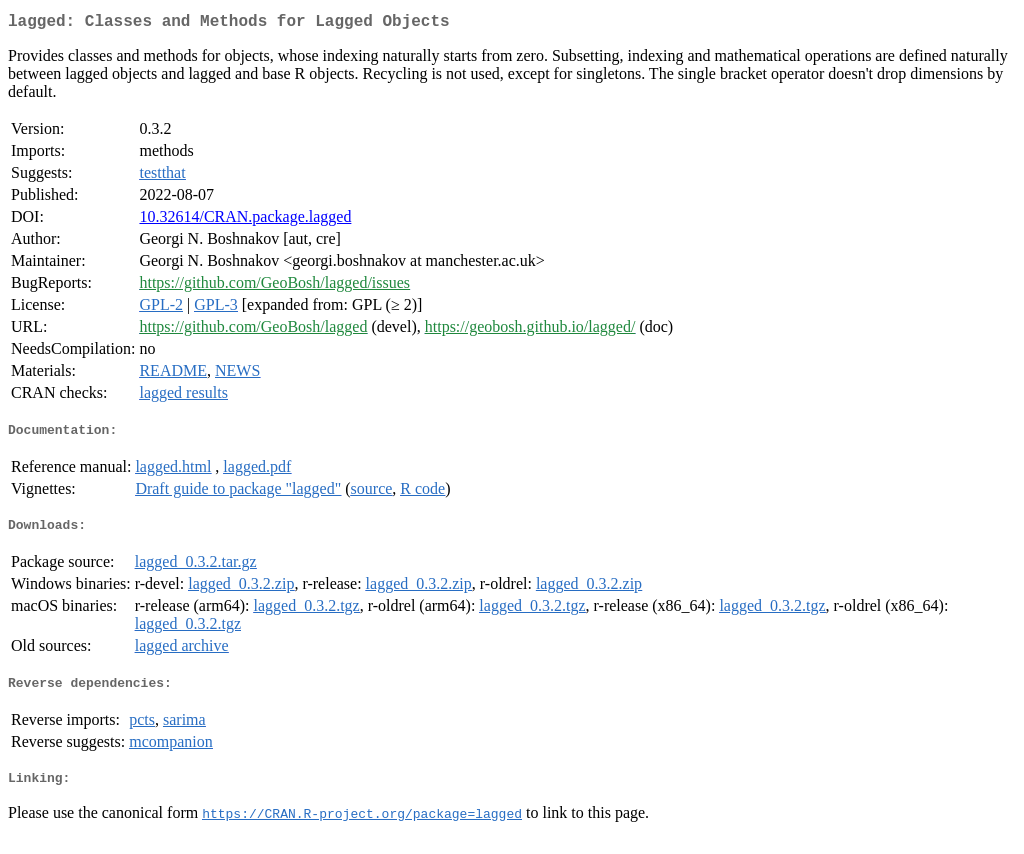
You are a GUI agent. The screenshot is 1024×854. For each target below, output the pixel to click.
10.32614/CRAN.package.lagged (245, 220)
